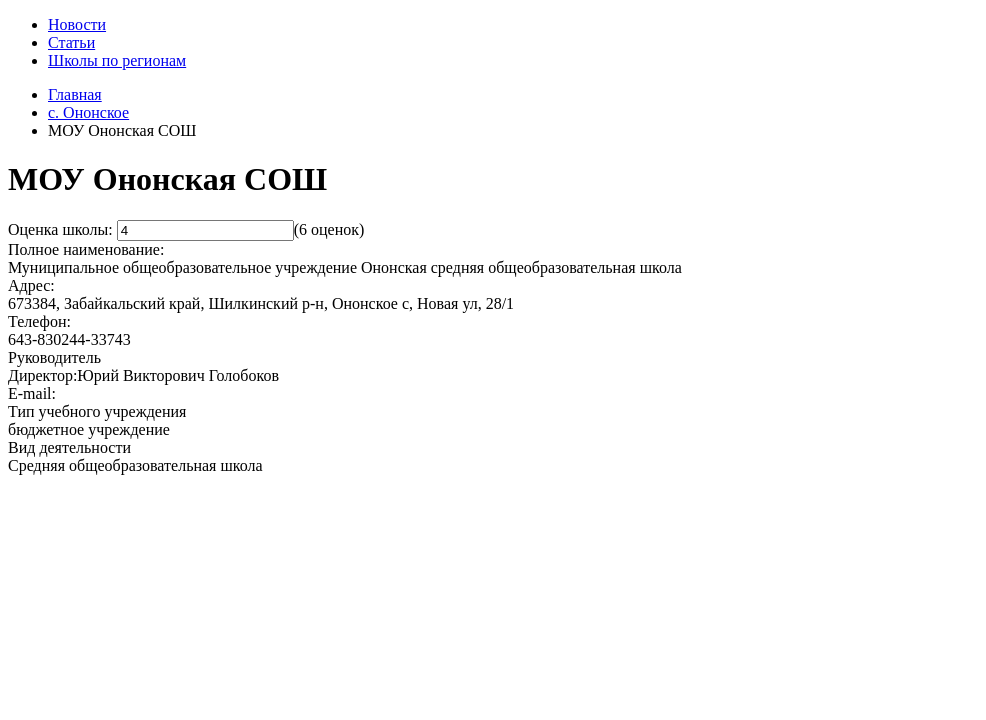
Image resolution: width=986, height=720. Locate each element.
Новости (77, 24)
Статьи (71, 42)
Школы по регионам (117, 60)
